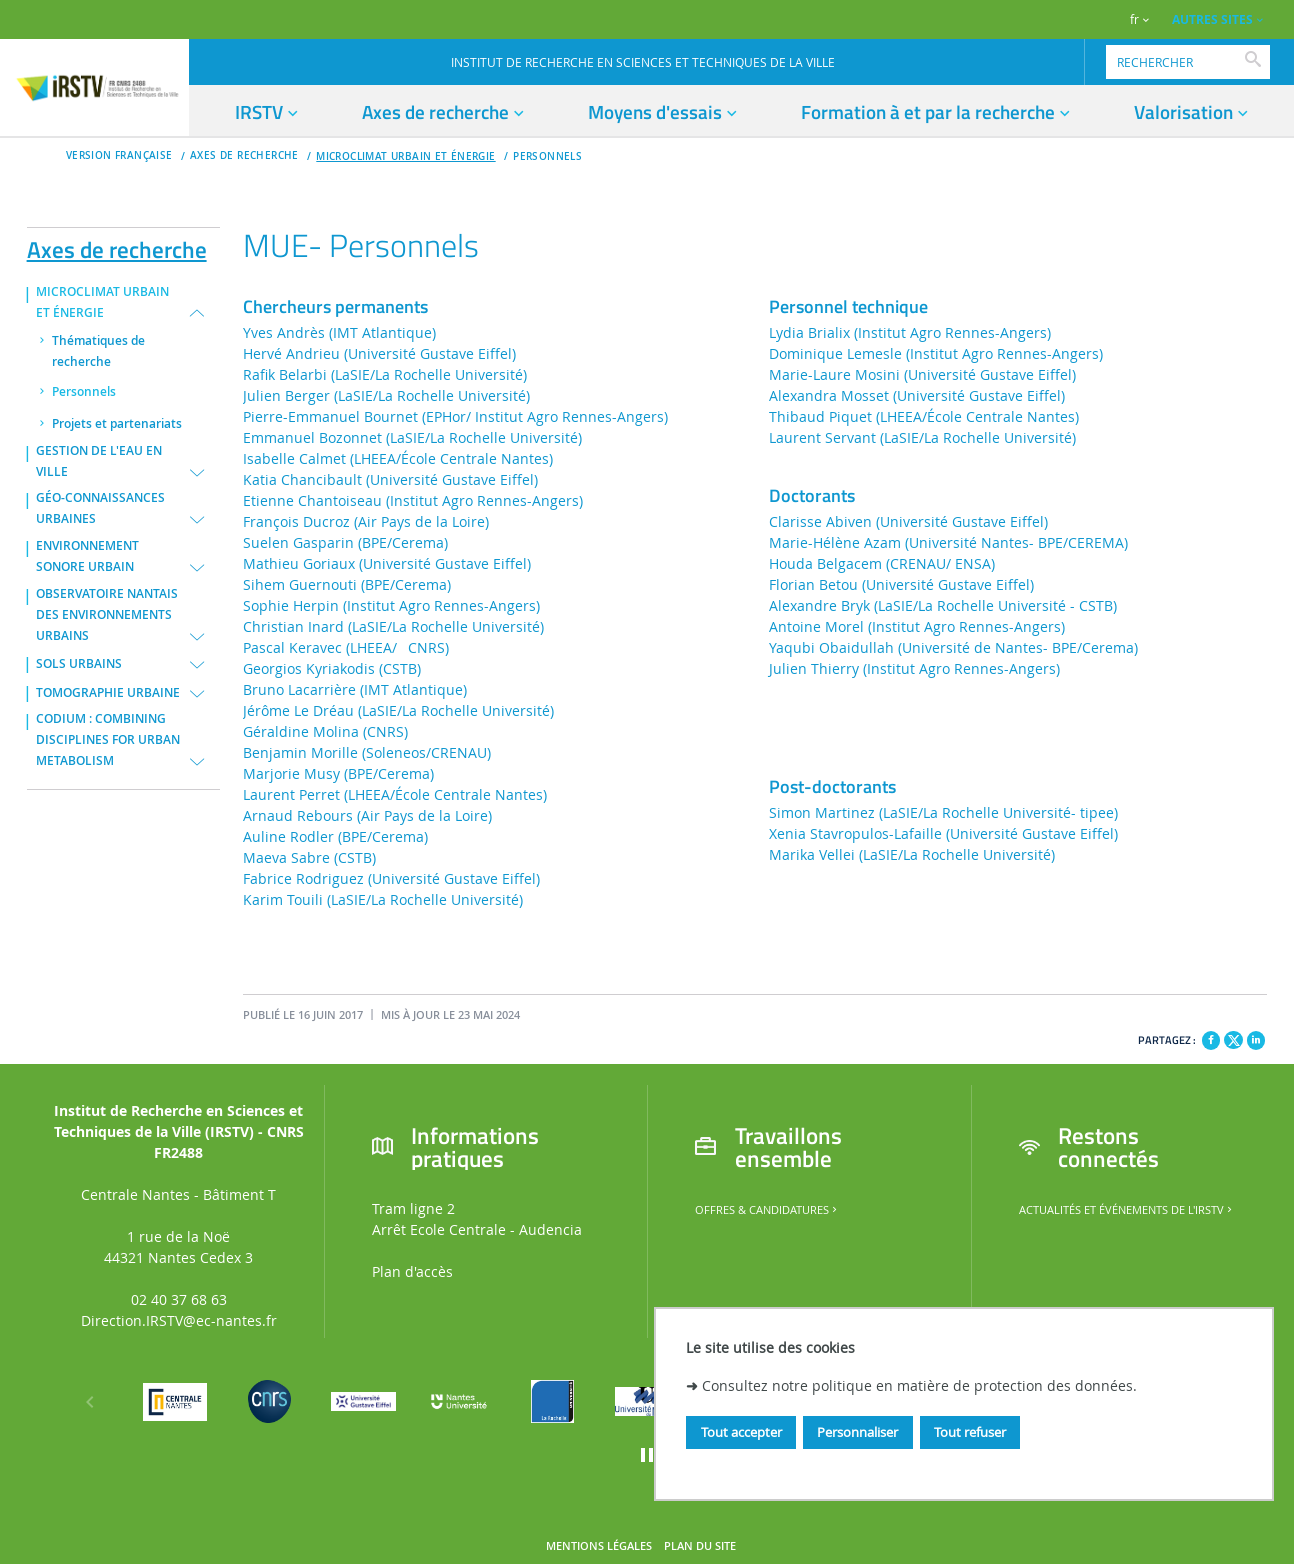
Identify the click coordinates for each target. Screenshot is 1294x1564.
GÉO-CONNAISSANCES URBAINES (100, 508)
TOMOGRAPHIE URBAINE (108, 693)
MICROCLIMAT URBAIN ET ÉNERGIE (405, 156)
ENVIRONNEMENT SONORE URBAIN (87, 556)
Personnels (547, 156)
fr (1134, 19)
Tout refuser (970, 1432)
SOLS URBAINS (79, 664)
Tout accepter (741, 1432)
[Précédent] (90, 1402)
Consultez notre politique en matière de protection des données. (919, 1385)
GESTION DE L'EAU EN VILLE (99, 461)
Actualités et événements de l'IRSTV (1127, 1210)
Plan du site (700, 1546)
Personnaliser (857, 1432)
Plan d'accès (412, 1271)
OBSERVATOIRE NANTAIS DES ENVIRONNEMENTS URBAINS (107, 615)
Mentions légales (599, 1546)
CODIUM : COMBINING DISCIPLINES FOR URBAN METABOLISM (108, 740)
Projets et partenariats (117, 424)
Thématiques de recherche (98, 351)
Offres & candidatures (767, 1210)
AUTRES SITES (1212, 19)
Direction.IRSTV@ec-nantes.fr (179, 1320)
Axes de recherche (117, 246)
